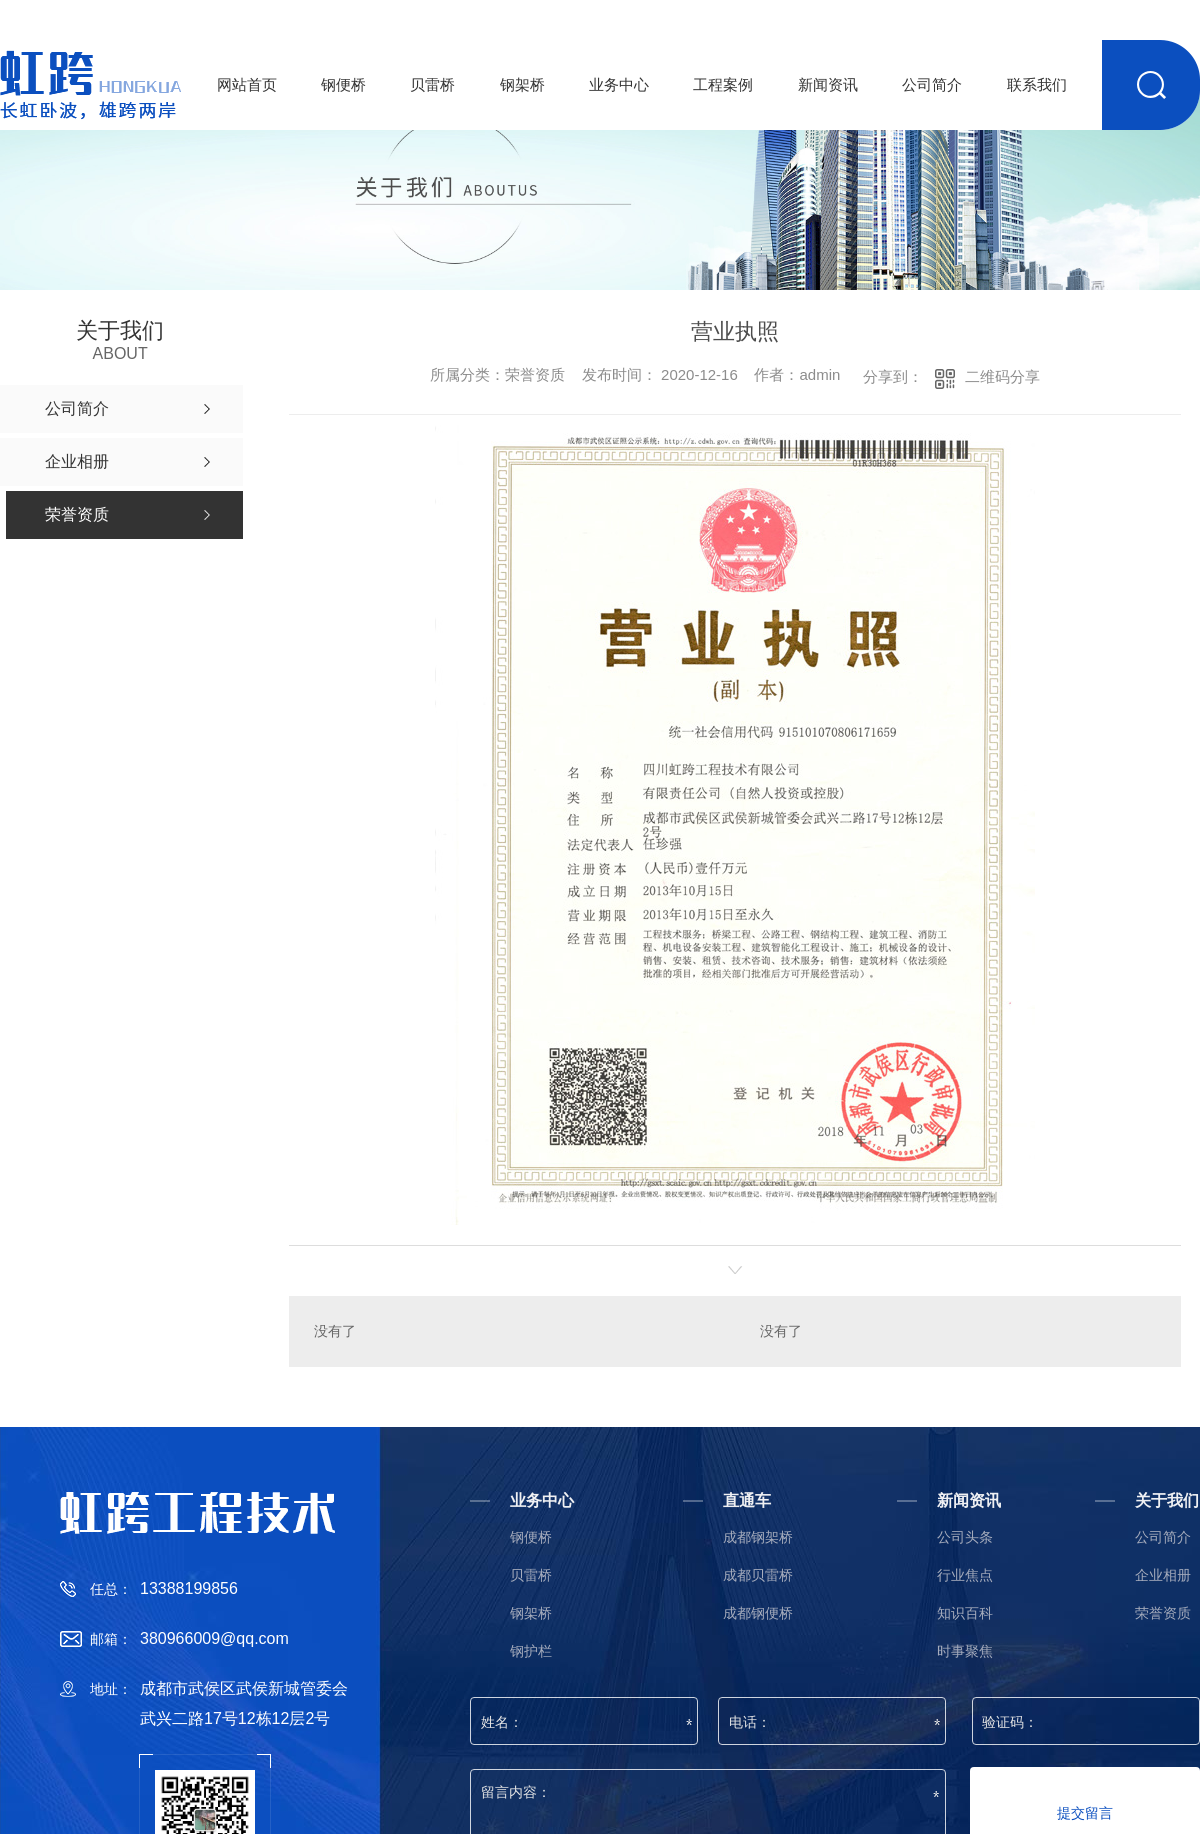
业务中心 (619, 84)
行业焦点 (965, 1575)
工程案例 (723, 84)
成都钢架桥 (758, 1537)
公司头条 (965, 1537)
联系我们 (1037, 84)
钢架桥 (522, 84)
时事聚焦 (965, 1651)
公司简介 (932, 84)
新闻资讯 (828, 84)
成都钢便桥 (758, 1613)
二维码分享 (1002, 376)
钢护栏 (531, 1651)
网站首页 (247, 84)
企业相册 (1163, 1575)
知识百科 (965, 1613)
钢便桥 (343, 84)
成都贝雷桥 (758, 1575)
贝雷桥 (432, 84)
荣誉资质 (1163, 1613)
